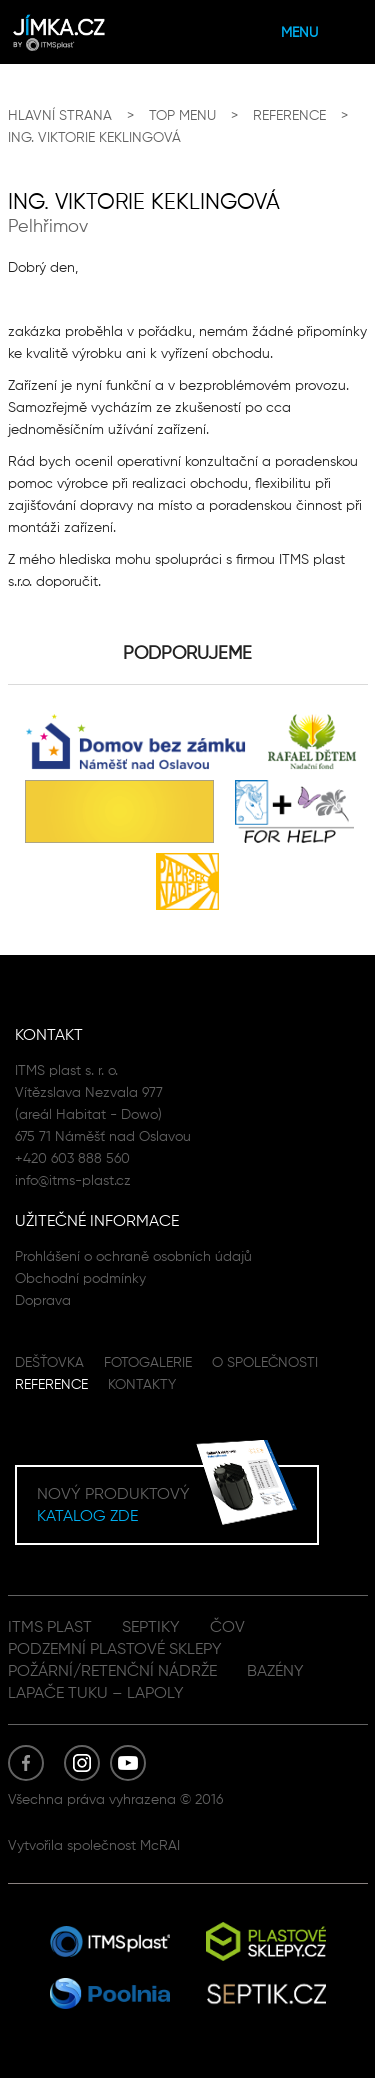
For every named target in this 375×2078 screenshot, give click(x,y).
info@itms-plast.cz (73, 1180)
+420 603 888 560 (72, 1158)
